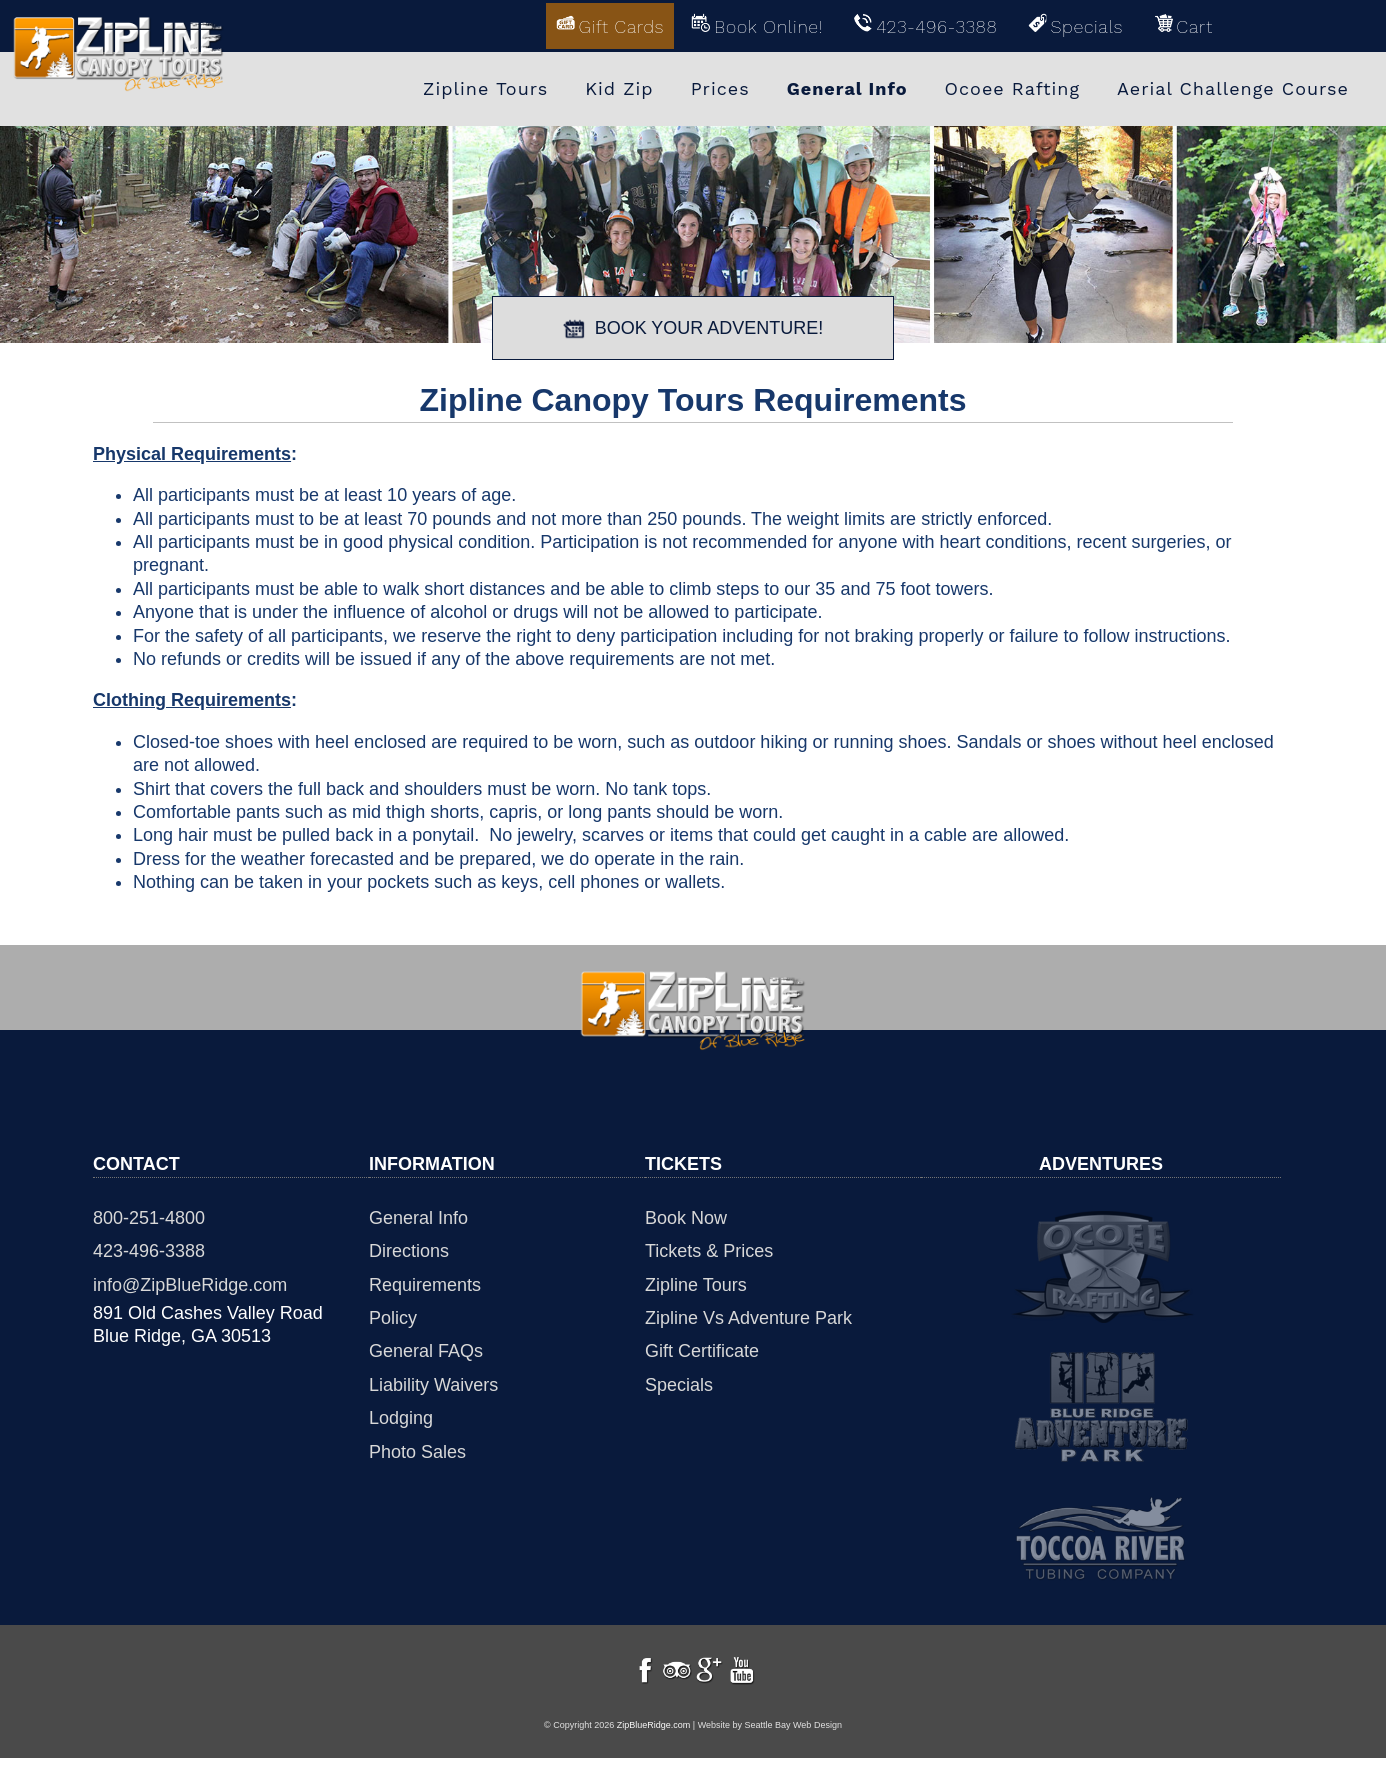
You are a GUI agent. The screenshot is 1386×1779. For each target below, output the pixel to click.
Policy (393, 1316)
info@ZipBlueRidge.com (190, 1282)
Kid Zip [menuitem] (619, 87)
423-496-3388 (149, 1249)
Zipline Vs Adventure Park (748, 1316)
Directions (409, 1249)
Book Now (686, 1215)
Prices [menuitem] (720, 87)
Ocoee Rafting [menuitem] (1013, 87)
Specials (679, 1382)
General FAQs (426, 1349)
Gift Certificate (702, 1349)
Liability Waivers (433, 1382)
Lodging (401, 1416)
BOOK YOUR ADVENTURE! (693, 326)
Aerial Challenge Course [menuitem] (1233, 87)
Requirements (425, 1282)
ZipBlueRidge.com (654, 1747)
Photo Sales (417, 1449)
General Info (418, 1215)
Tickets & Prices (709, 1249)
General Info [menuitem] (847, 87)
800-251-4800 (149, 1215)
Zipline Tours (696, 1282)
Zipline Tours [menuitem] (485, 87)
